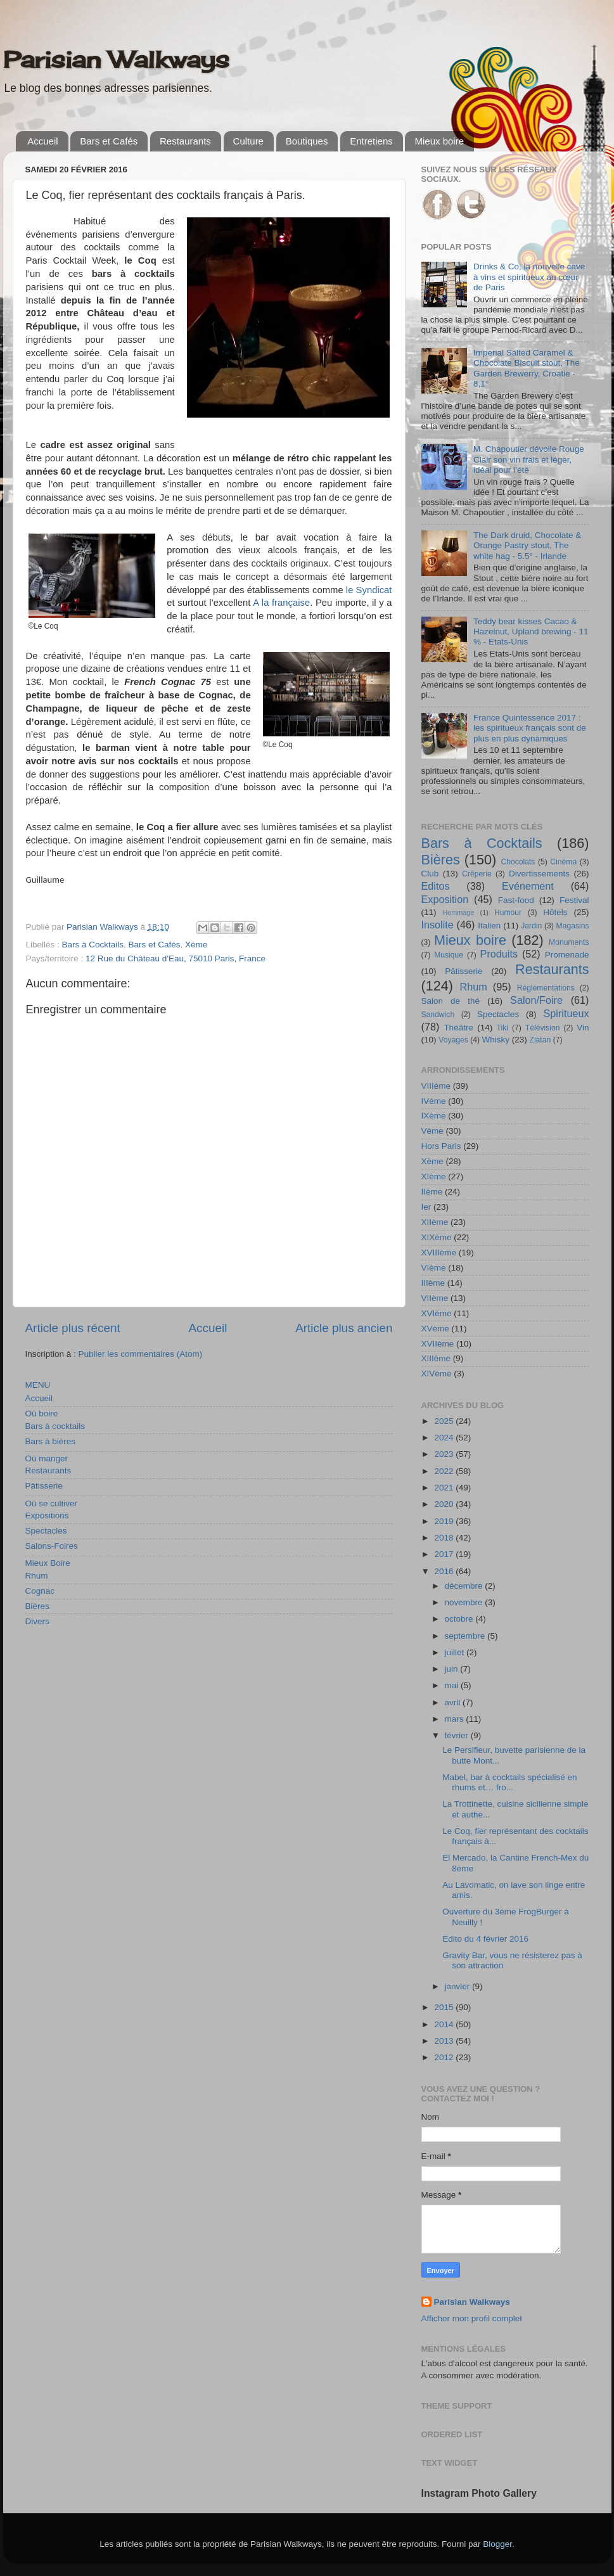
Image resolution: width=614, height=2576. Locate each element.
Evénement (528, 886)
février (458, 1735)
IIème (432, 1191)
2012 (445, 2057)
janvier (459, 1986)
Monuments (569, 942)
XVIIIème (439, 1252)
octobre (460, 1619)
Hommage (459, 912)
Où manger (46, 1458)
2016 (445, 1571)
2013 (445, 2041)
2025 (445, 1421)
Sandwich (438, 1014)
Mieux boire (439, 141)
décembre (465, 1586)
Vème (432, 1131)
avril (454, 1702)
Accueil (42, 141)
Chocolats (518, 861)
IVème (433, 1101)
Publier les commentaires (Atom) (141, 1354)
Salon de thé (450, 1001)
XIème (433, 1176)
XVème (435, 1328)
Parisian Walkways (116, 60)
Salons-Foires (51, 1546)
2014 (445, 2024)
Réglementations (546, 988)
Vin (583, 1027)
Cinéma (563, 861)
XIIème (435, 1222)
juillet (456, 1652)
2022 (445, 1471)
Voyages (453, 1039)
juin (453, 1669)
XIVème (436, 1373)
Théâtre (458, 1027)
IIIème (433, 1283)
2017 (445, 1554)
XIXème (436, 1237)
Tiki (502, 1027)
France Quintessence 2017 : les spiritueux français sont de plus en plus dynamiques (529, 728)
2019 (445, 1521)
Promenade (567, 954)
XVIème (436, 1313)
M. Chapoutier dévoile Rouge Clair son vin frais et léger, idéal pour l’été (528, 459)
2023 (445, 1454)
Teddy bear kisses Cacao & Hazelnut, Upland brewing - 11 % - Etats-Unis (531, 631)
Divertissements (539, 873)
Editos (435, 886)
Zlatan (540, 1039)
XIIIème (436, 1358)
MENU (38, 1385)
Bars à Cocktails (93, 944)
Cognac (40, 1591)
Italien (489, 925)
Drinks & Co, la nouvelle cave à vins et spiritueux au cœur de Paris (529, 277)
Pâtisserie (44, 1485)
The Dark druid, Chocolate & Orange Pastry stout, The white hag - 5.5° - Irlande (527, 545)
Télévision (542, 1027)
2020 (445, 1504)
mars (455, 1719)
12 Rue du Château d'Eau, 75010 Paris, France (175, 958)
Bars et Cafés (109, 141)
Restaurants (185, 141)
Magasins (572, 925)
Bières (37, 1606)
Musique (448, 955)
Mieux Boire (47, 1563)
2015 (445, 2007)
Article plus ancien (343, 1328)
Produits (499, 953)
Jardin (531, 925)
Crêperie (477, 873)
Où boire (41, 1413)
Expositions (47, 1515)
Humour (507, 912)
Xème (196, 944)
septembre (466, 1636)
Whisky (495, 1039)
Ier (426, 1207)
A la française (281, 603)
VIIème (435, 1298)
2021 (445, 1487)
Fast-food (516, 900)
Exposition (445, 899)
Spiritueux (566, 1013)
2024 (445, 1437)
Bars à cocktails (55, 1426)
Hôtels (555, 912)
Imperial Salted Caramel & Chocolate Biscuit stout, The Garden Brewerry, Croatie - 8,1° (526, 368)
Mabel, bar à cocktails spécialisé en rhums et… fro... (509, 1782)
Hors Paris (441, 1146)
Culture (248, 141)
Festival (574, 900)
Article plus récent (72, 1328)
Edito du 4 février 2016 (485, 1939)
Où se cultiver (51, 1503)
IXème (433, 1115)
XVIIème (437, 1344)
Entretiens (371, 141)
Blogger (497, 2544)
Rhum (36, 1575)
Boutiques (307, 141)
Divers (37, 1621)
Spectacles (46, 1530)
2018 (445, 1537)
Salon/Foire (536, 1000)
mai (453, 1685)
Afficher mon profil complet (472, 2318)
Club (430, 873)
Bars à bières (50, 1441)
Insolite (437, 924)
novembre (465, 1602)
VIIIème (436, 1086)
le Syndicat (369, 590)
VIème (433, 1267)
